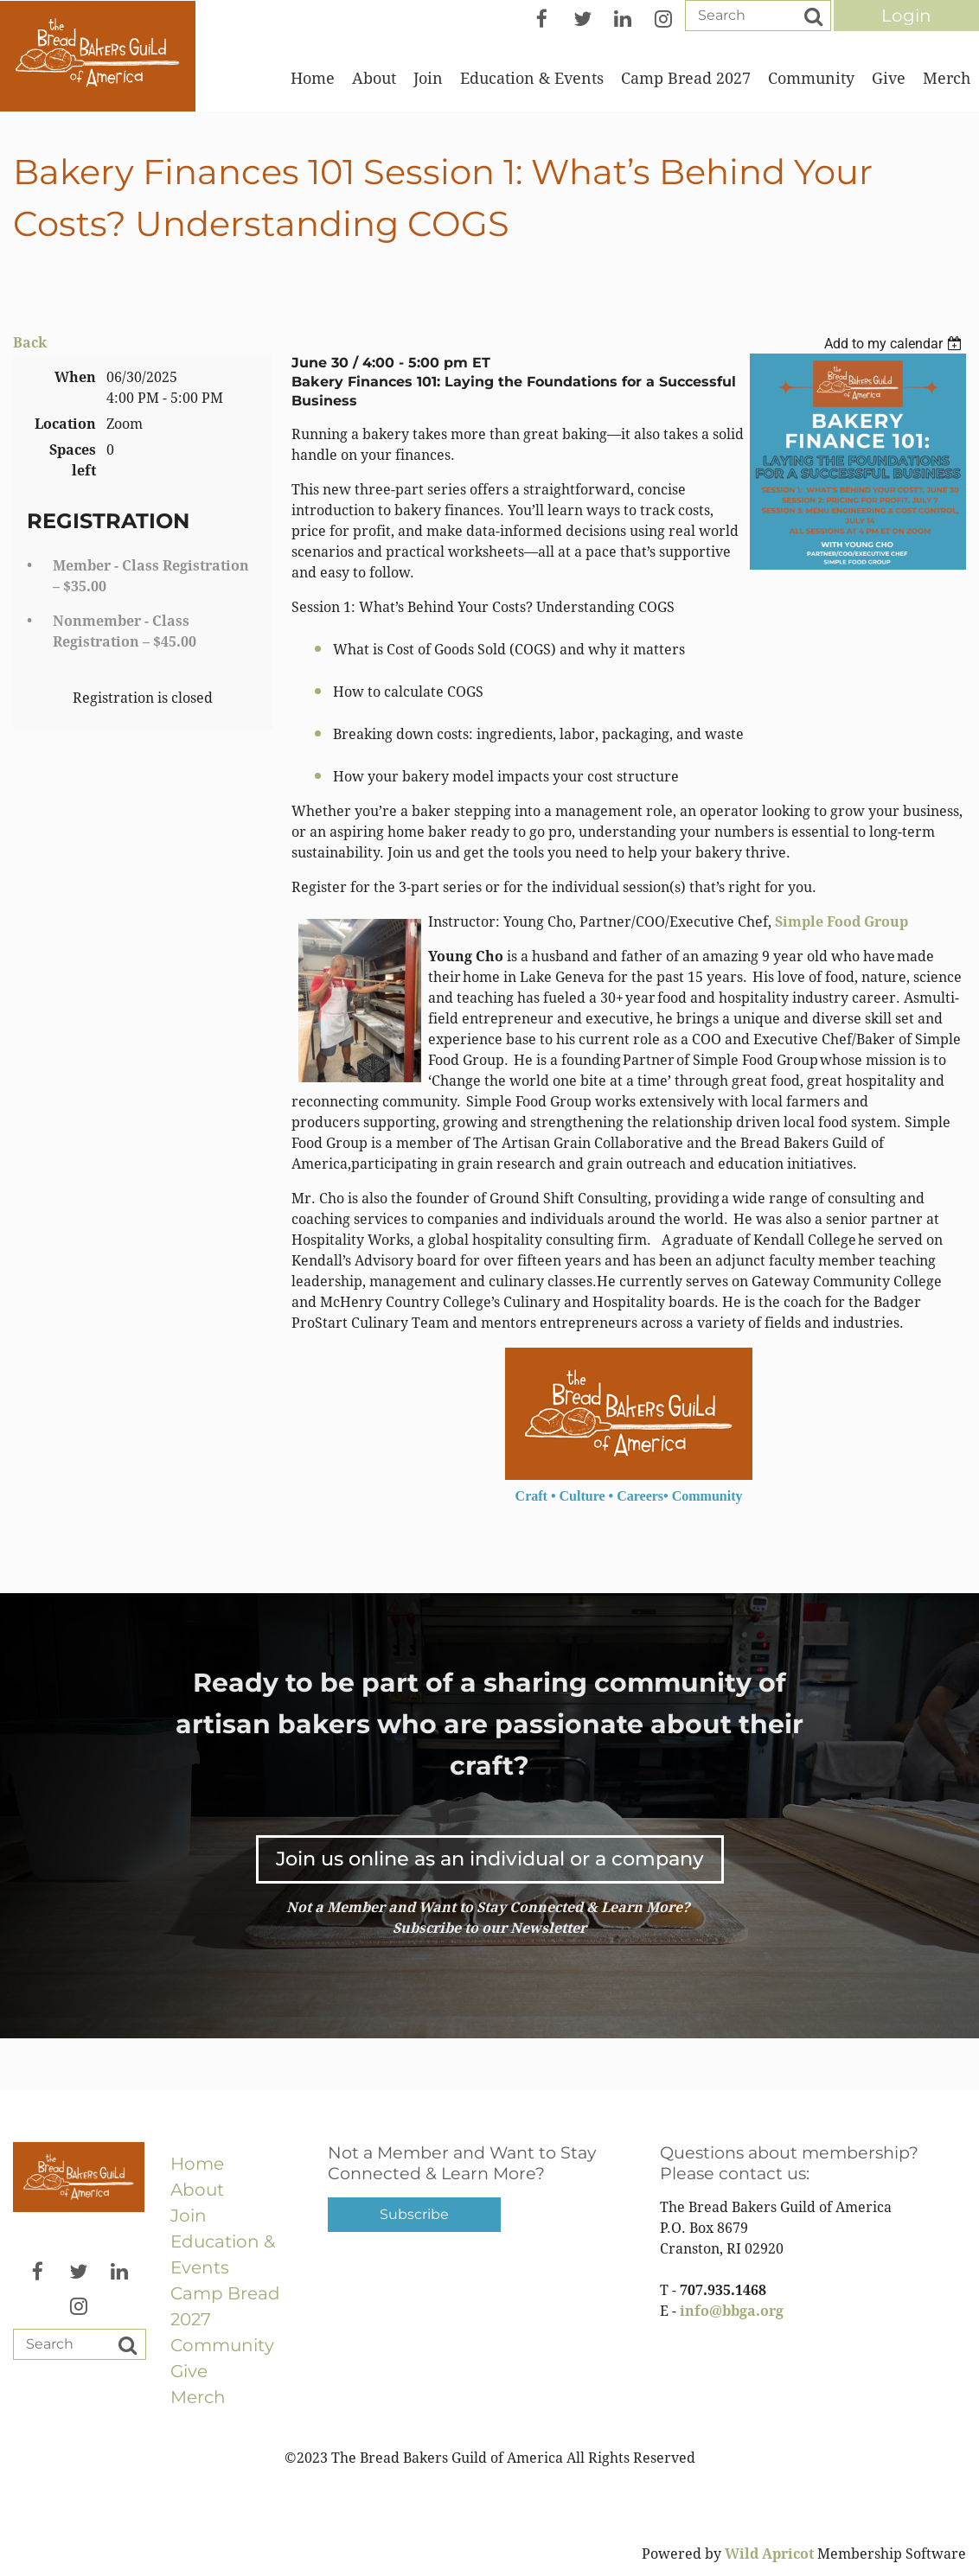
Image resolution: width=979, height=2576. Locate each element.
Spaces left (72, 460)
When (75, 377)
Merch (198, 2397)
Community (222, 2345)
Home (197, 2163)
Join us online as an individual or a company (490, 1858)
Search (813, 16)
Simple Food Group (841, 922)
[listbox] (895, 343)
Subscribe (414, 2214)
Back (30, 343)
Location (65, 424)
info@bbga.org (732, 2311)
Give (189, 2371)
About (197, 2189)
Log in (906, 15)
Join (188, 2215)
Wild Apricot (769, 2554)
